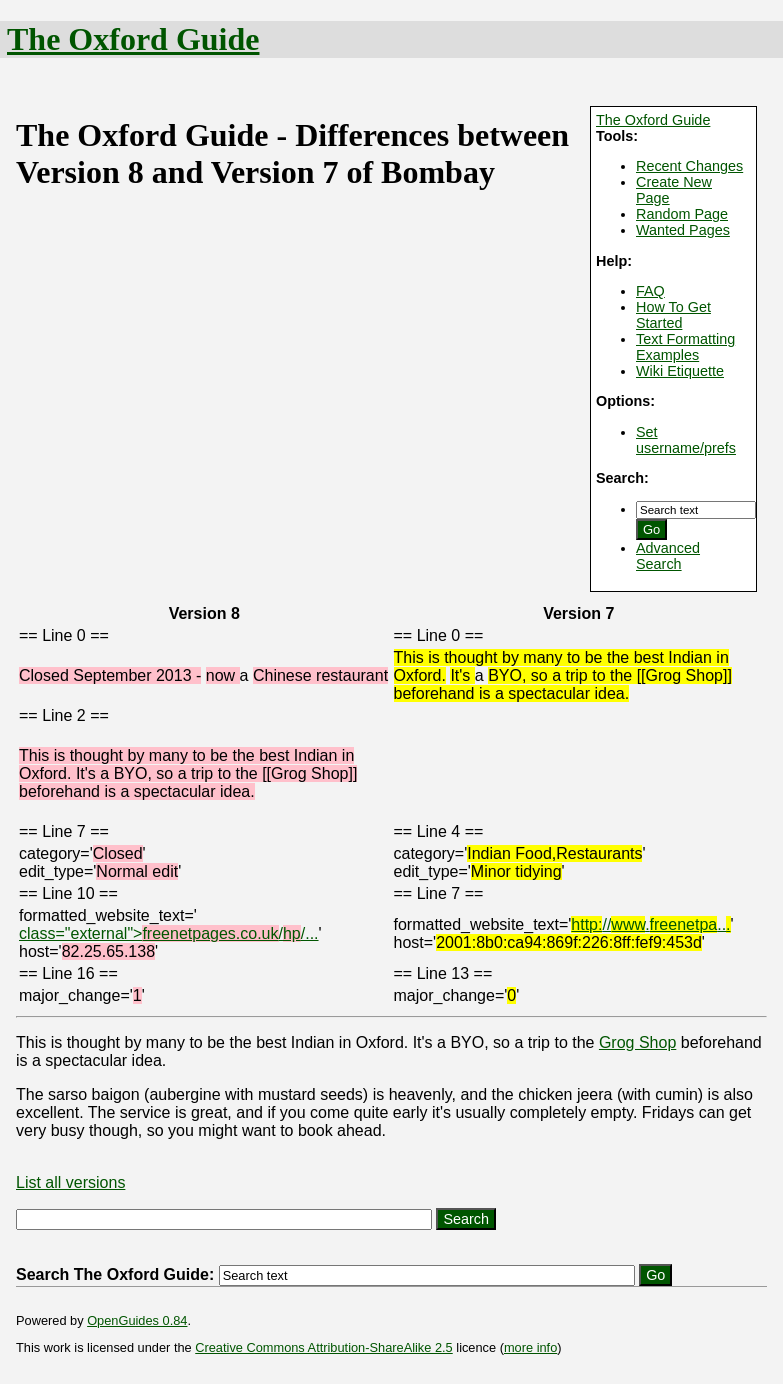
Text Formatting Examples (685, 347)
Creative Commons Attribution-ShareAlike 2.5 (323, 1347)
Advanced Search (668, 556)
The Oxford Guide (133, 39)
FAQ (650, 291)
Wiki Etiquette (680, 371)
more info (530, 1347)
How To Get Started (673, 315)
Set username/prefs (686, 440)
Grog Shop (637, 1042)
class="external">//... (169, 933)
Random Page (682, 214)
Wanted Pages (683, 230)
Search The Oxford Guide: (115, 1274)
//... (650, 924)
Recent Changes (689, 166)
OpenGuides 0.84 (137, 1320)
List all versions (70, 1182)
